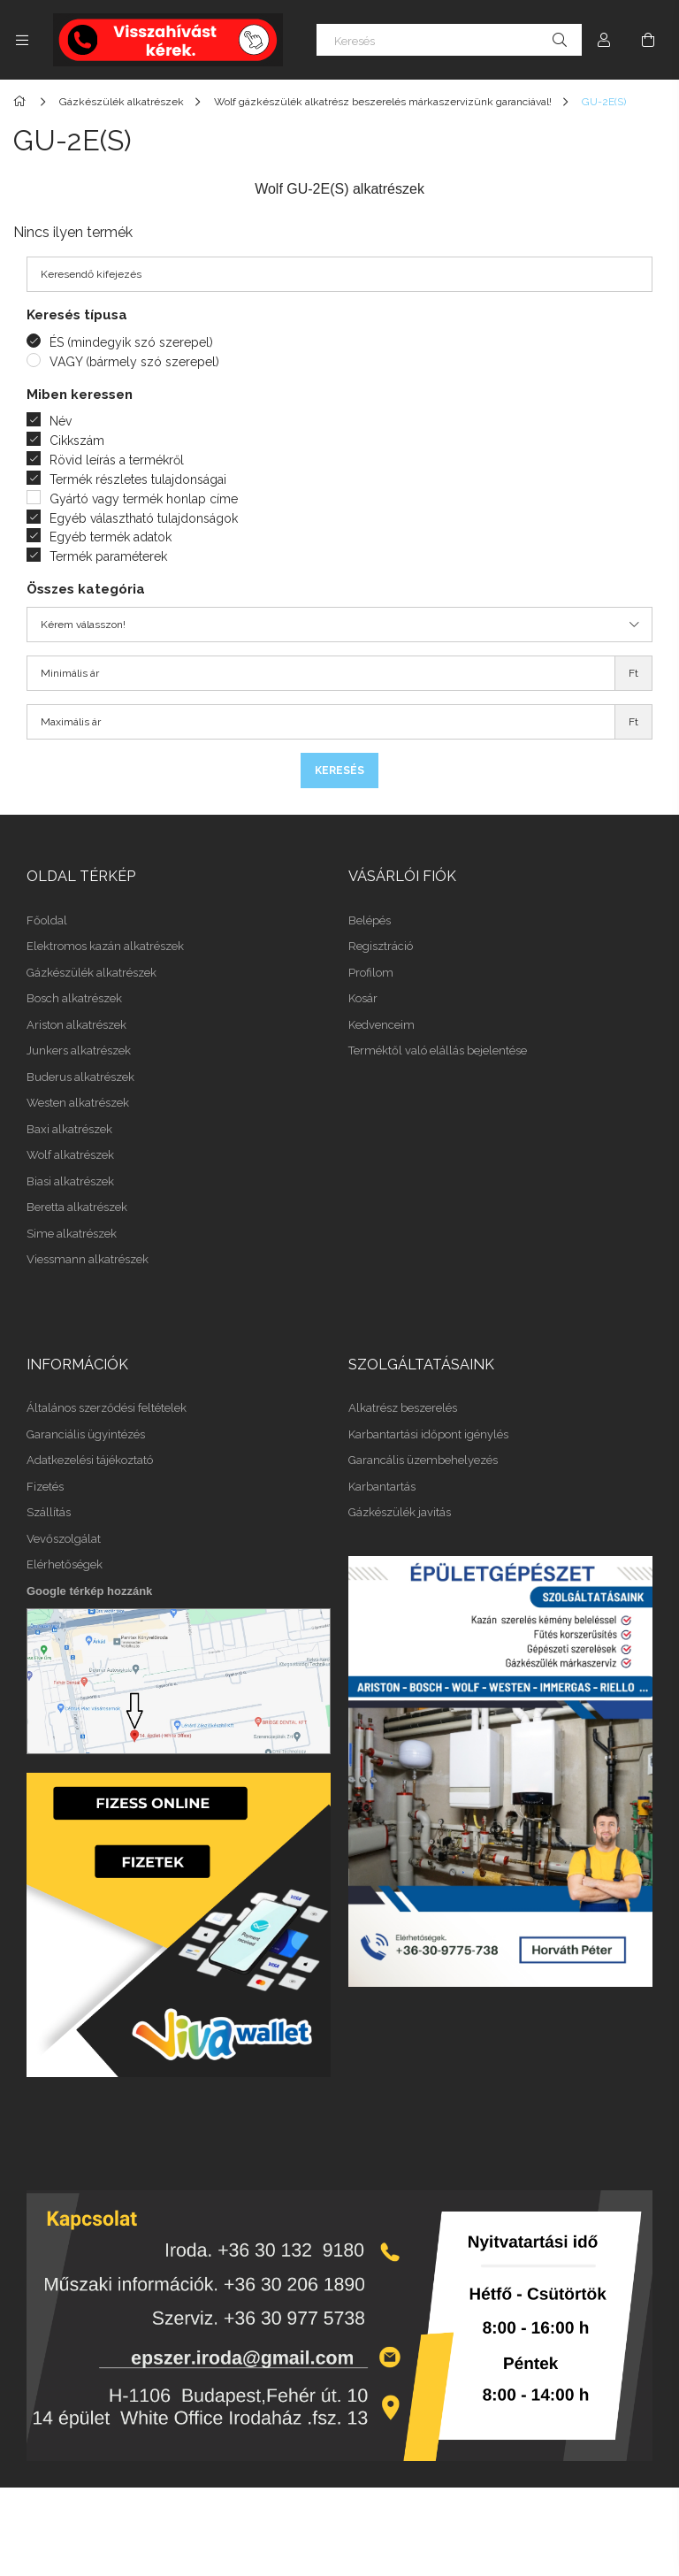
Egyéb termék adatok (111, 537)
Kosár (363, 998)
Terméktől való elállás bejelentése (437, 1050)
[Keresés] (449, 40)
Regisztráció (380, 946)
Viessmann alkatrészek (88, 1259)
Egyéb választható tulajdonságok (144, 518)
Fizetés (45, 1486)
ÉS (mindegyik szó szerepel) (131, 342)
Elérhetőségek (65, 1564)
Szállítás (49, 1512)
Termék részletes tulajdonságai (138, 479)
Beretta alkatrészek (77, 1207)
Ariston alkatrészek (76, 1024)
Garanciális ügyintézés (86, 1434)
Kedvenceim (381, 1024)
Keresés (339, 770)
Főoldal (47, 920)
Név (61, 421)
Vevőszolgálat (64, 1538)
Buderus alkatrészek (80, 1077)
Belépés (369, 920)
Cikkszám (77, 440)
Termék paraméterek (108, 556)
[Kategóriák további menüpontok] (22, 40)
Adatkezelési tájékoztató (90, 1460)
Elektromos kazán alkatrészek (105, 946)
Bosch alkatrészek (74, 998)
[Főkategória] (22, 102)
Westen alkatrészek (78, 1102)
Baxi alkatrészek (69, 1129)
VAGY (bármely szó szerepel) (134, 362)
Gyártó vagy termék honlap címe (144, 499)
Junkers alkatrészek (79, 1050)
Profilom (370, 972)
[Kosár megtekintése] (648, 40)
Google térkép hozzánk (89, 1591)
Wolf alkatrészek (70, 1155)
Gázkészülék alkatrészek (91, 972)
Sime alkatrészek (72, 1233)
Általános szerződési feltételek (107, 1407)
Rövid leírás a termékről (117, 460)
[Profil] (604, 40)
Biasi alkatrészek (70, 1181)
